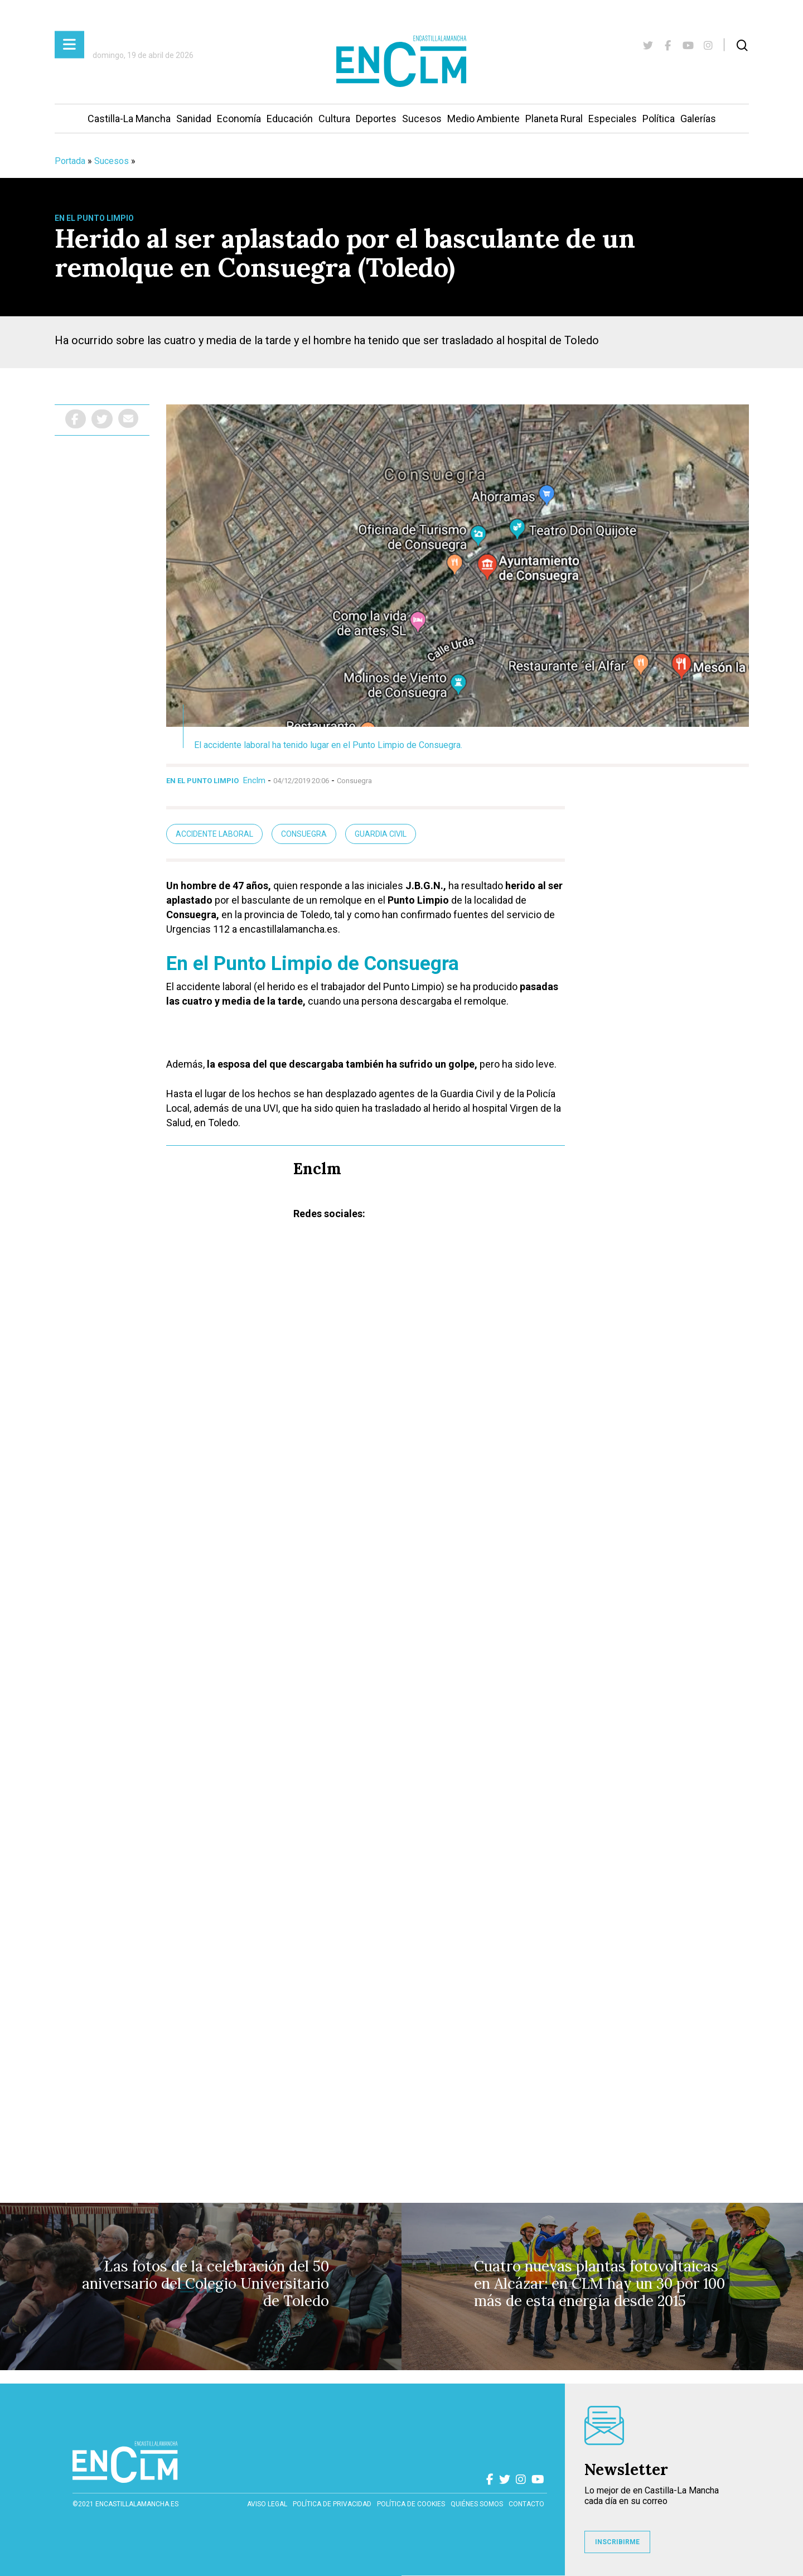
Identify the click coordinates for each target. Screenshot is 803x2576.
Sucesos (422, 118)
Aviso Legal (267, 2504)
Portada (70, 161)
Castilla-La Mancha (129, 118)
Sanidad (193, 118)
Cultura (334, 118)
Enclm (254, 780)
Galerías (698, 118)
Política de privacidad (332, 2504)
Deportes (376, 118)
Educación (290, 118)
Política (658, 118)
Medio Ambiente (483, 118)
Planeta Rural (554, 118)
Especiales (612, 118)
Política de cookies (411, 2504)
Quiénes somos (477, 2504)
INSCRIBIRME (617, 2542)
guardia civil (381, 833)
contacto (526, 2504)
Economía (239, 118)
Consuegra (304, 833)
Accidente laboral (214, 833)
